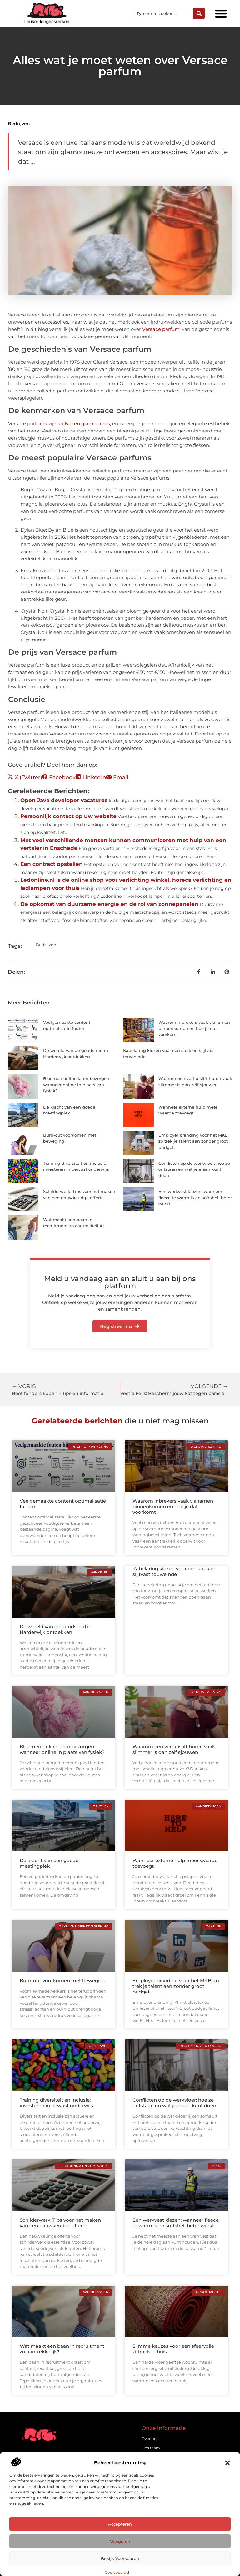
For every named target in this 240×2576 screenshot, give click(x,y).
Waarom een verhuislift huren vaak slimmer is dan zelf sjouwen (173, 1749)
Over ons (150, 2438)
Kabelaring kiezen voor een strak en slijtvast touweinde (174, 1571)
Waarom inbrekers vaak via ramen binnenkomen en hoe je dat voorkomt (194, 1028)
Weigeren (120, 2541)
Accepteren (120, 2524)
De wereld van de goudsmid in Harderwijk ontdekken (56, 1629)
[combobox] (163, 13)
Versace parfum (161, 329)
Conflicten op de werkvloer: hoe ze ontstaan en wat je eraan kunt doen (194, 1169)
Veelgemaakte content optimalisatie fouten (63, 1503)
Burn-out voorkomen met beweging (63, 1980)
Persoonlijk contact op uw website (68, 816)
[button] (227, 2463)
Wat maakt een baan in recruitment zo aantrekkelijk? (62, 2349)
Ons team (151, 2448)
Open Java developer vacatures (64, 800)
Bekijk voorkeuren (120, 2558)
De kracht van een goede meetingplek (49, 1863)
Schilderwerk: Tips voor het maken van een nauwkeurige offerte (60, 2223)
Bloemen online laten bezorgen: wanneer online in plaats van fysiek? (76, 1084)
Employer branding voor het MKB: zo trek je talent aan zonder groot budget (193, 1141)
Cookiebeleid (117, 2572)
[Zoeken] (199, 13)
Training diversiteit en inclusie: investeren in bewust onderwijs (56, 2103)
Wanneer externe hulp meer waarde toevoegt (175, 1863)
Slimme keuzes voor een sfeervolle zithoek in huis (173, 2349)
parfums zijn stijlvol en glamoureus (68, 424)
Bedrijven (19, 123)
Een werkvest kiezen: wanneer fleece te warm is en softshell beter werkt (195, 1197)
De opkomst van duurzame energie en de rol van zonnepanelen (109, 904)
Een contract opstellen (51, 864)
